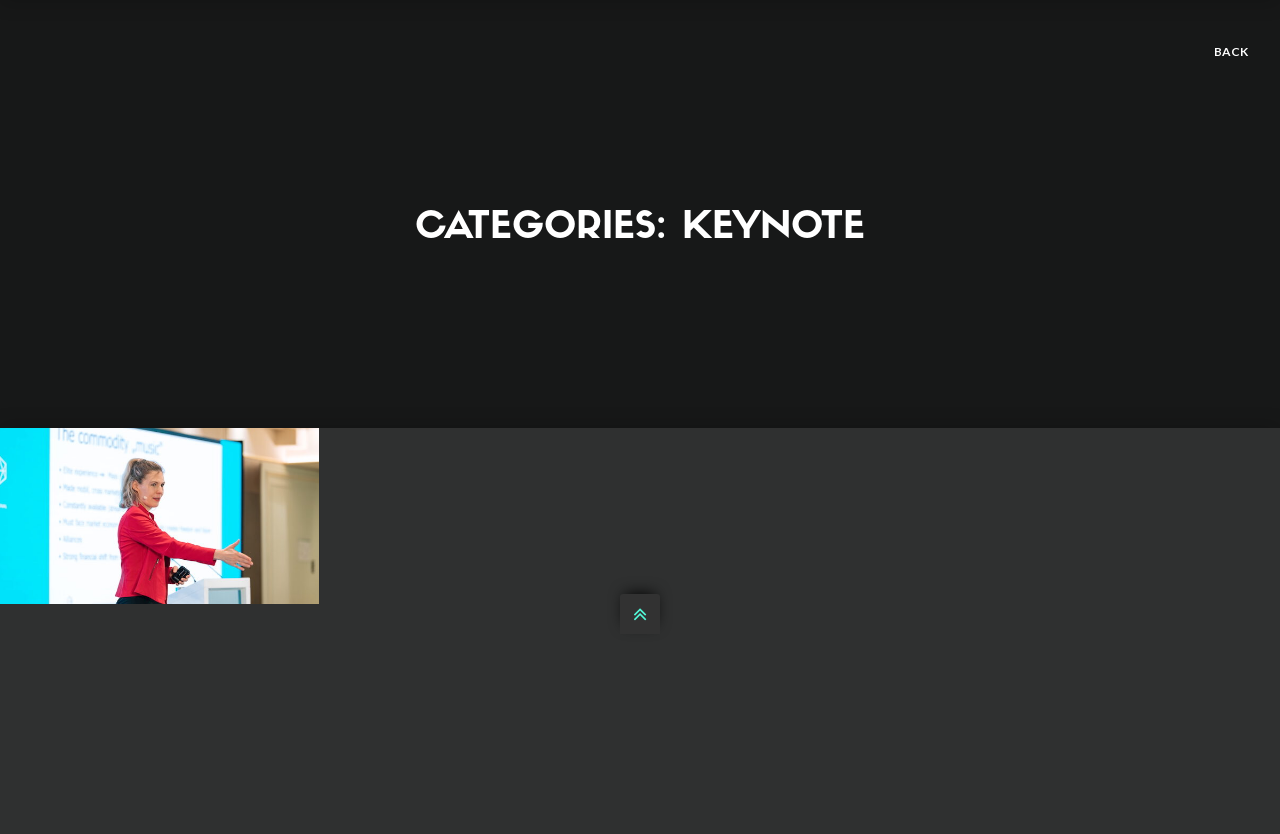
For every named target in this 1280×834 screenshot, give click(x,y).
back (1231, 51)
